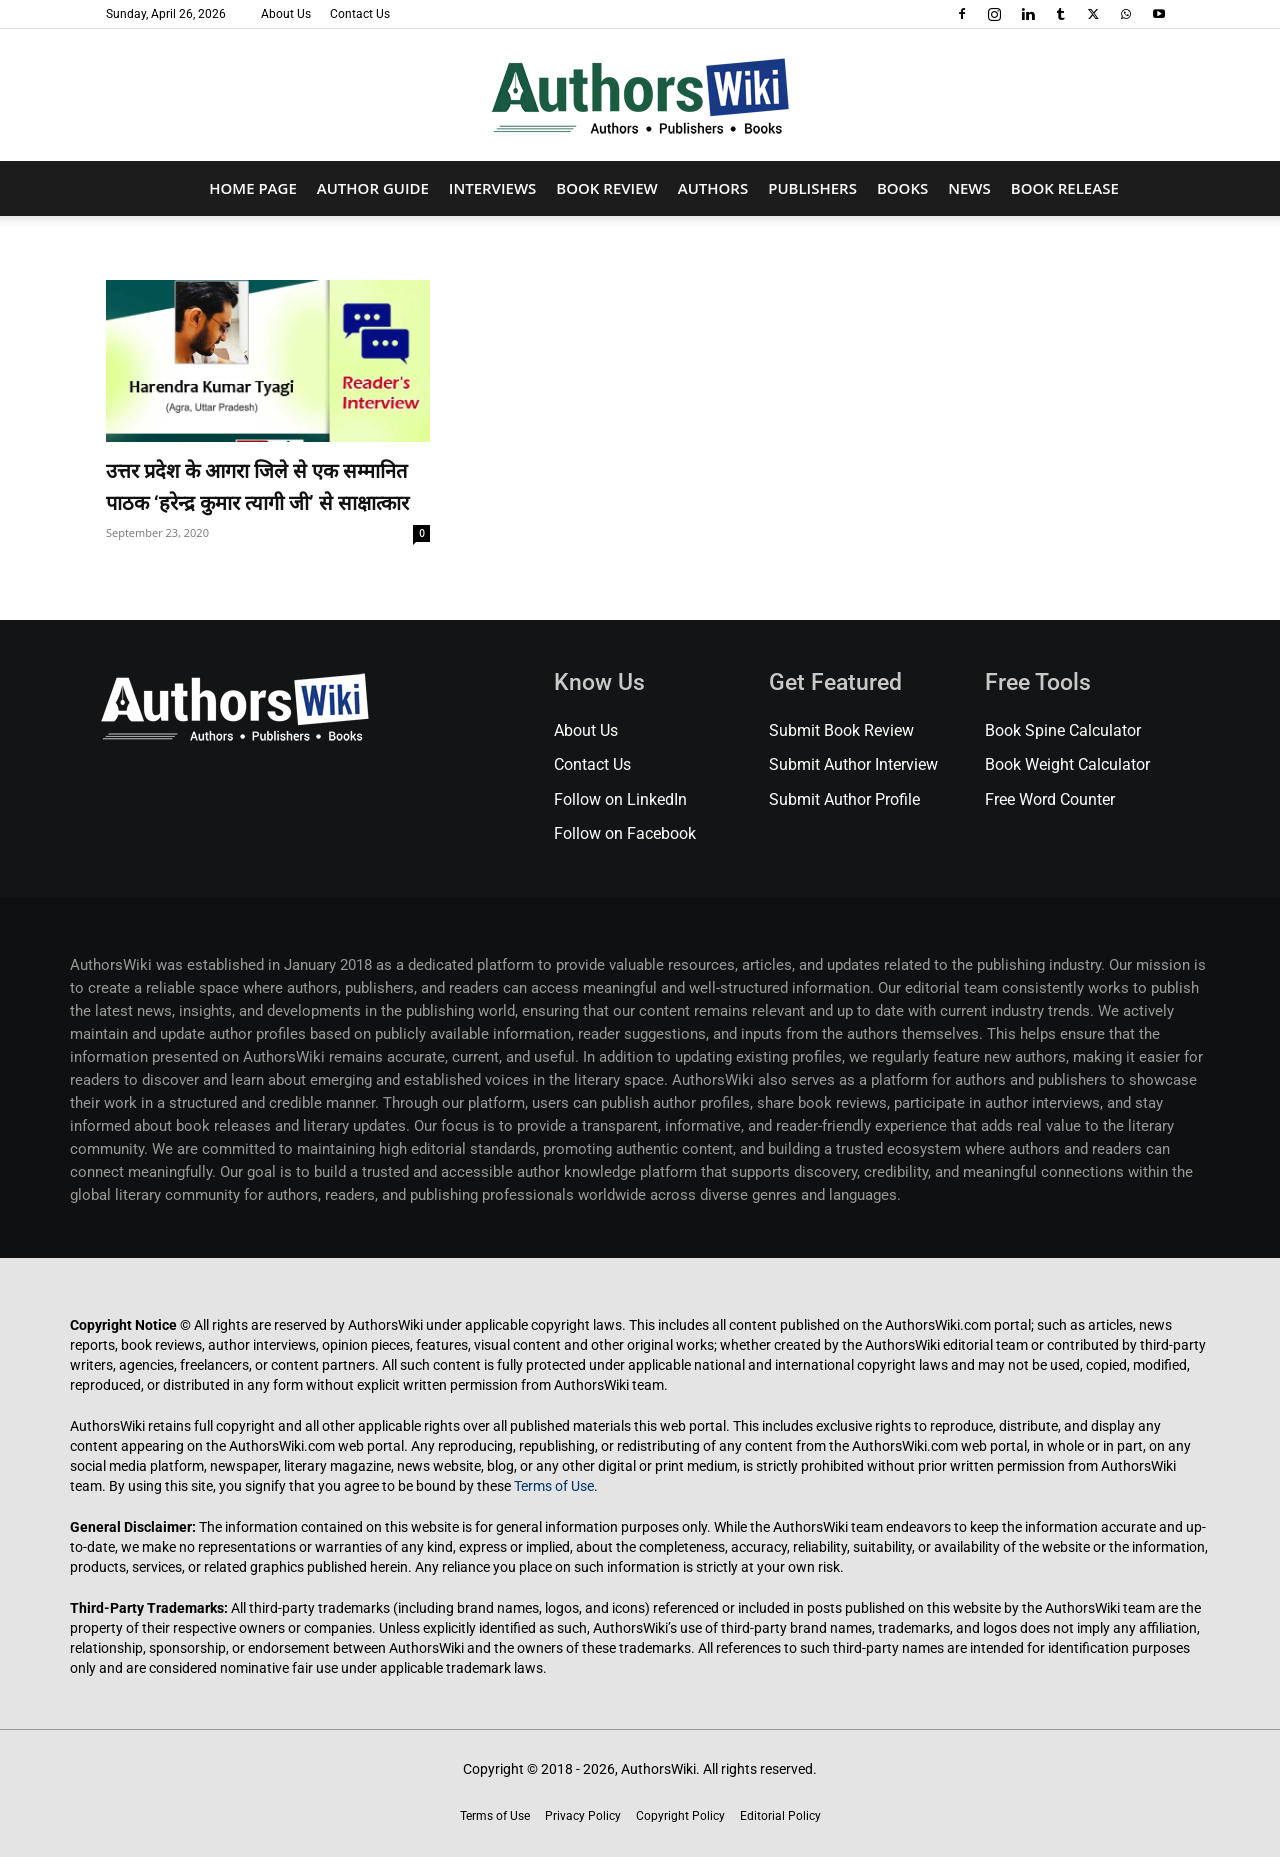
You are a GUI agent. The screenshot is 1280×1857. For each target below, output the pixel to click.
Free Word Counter (1050, 799)
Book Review (606, 188)
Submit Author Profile (844, 799)
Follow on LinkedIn (620, 799)
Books (902, 188)
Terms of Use (554, 1486)
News (969, 188)
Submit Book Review (841, 730)
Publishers (812, 188)
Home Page (253, 188)
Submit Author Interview (853, 764)
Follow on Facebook (625, 833)
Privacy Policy (583, 1816)
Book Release (1065, 188)
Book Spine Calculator (1063, 730)
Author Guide (373, 188)
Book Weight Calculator (1067, 764)
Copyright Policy (680, 1816)
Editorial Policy (780, 1816)
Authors (713, 188)
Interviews (492, 188)
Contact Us (360, 14)
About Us (286, 14)
